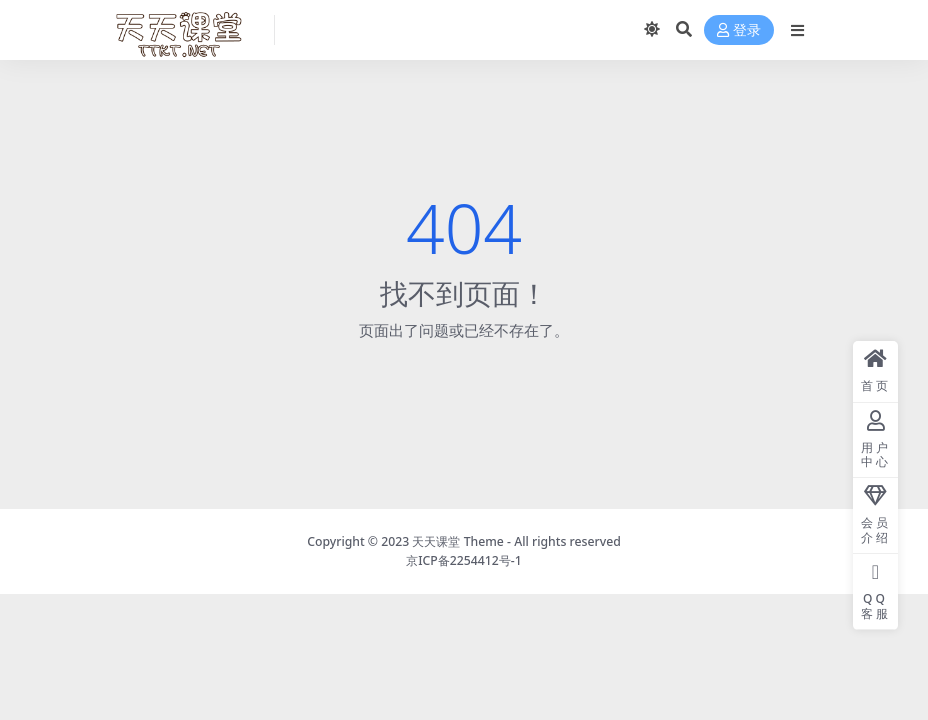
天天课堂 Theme (457, 541)
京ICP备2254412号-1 (464, 560)
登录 (739, 30)
